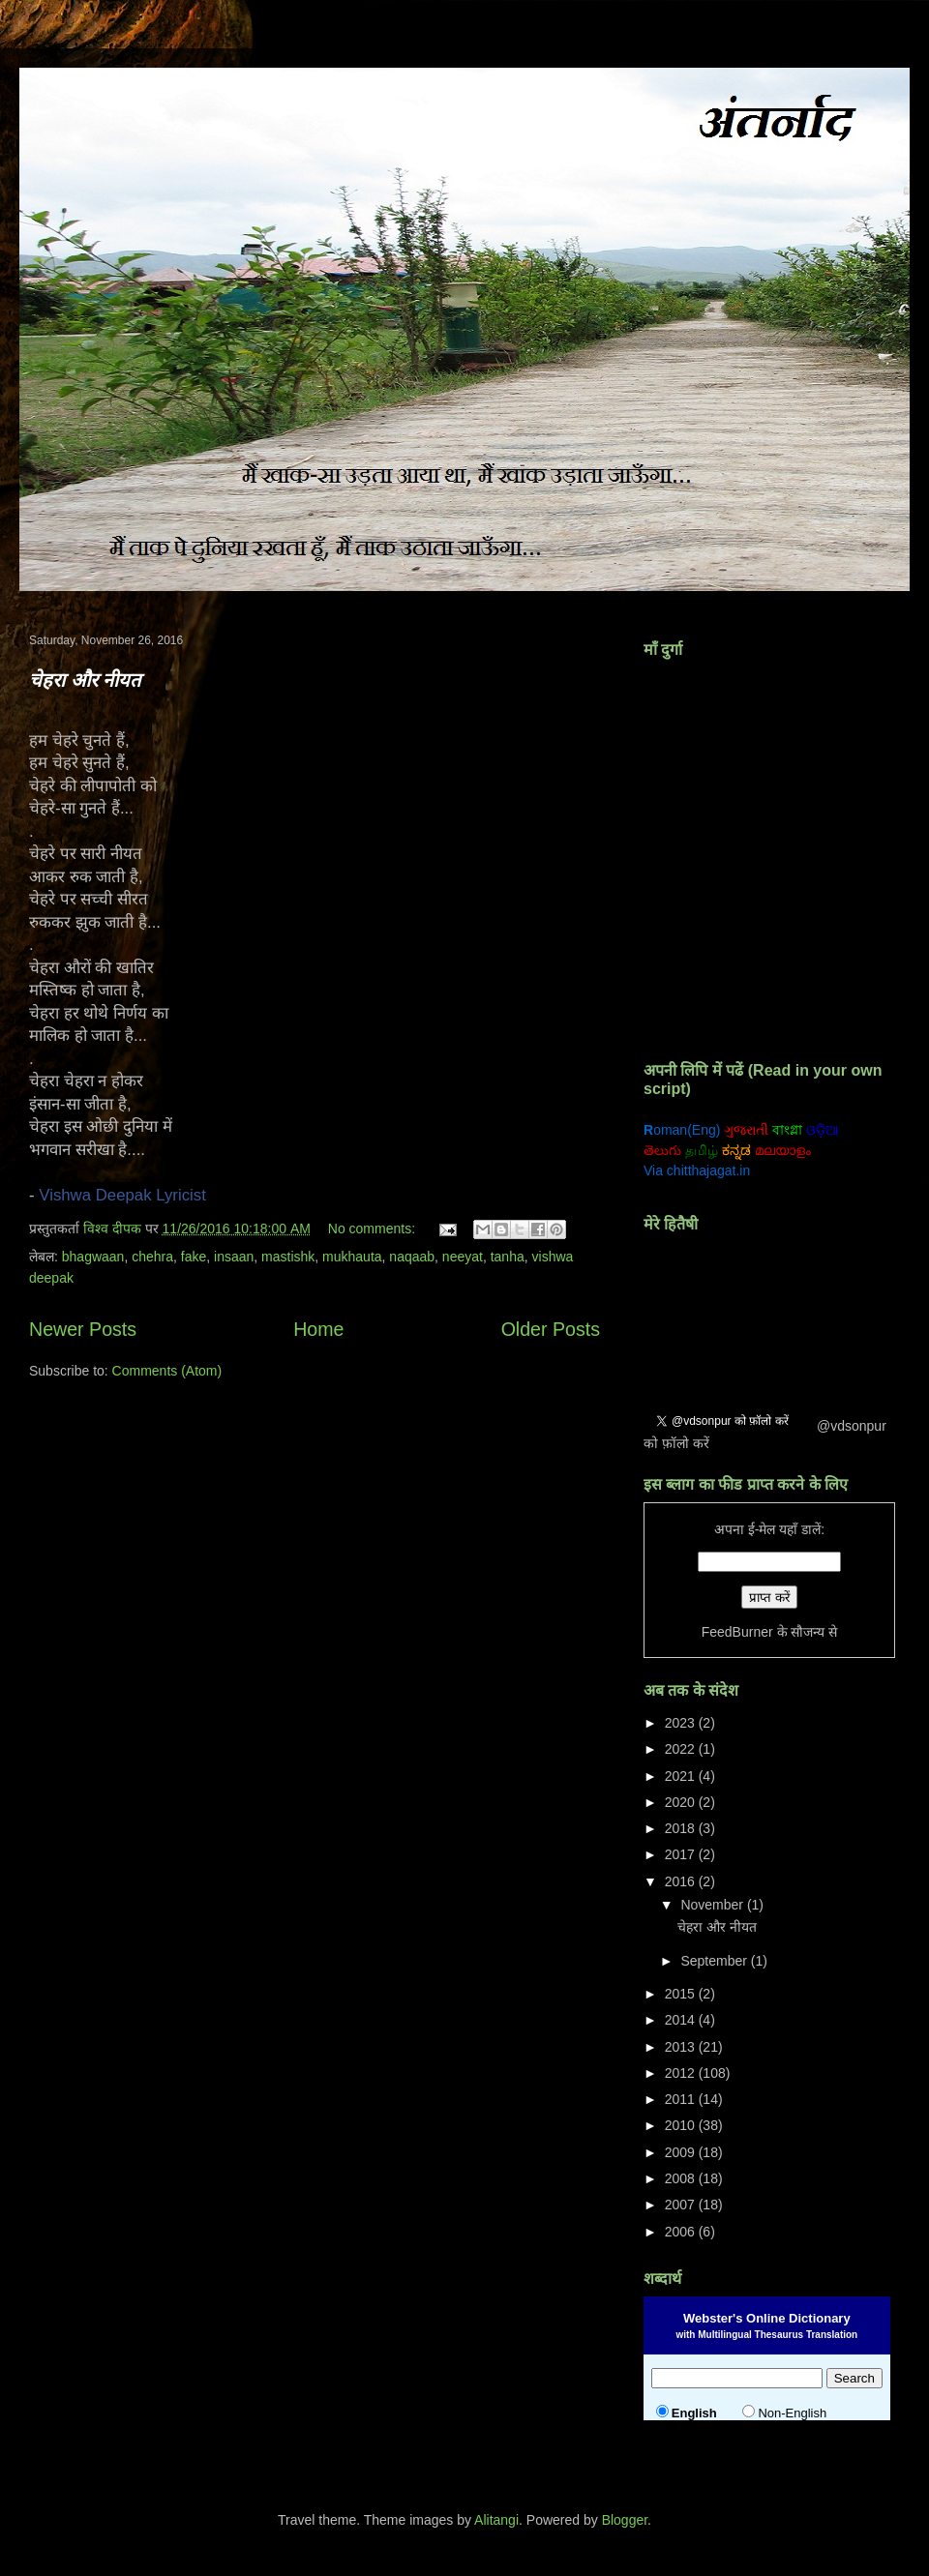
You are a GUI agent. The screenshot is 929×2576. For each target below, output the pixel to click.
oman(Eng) (682, 1130)
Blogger (624, 2520)
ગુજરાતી (746, 1130)
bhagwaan (93, 1256)
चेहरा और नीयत (84, 680)
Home (318, 1329)
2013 (682, 2047)
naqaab (412, 1256)
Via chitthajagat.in (697, 1170)
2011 (682, 2099)
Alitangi (496, 2520)
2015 (682, 1993)
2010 (682, 2125)
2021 (682, 1776)
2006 (682, 2231)
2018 (682, 1828)
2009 (682, 2152)
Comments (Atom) (167, 1370)
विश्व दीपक (114, 1228)
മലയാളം (783, 1150)
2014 (682, 2020)
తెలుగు (662, 1150)
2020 (682, 1802)
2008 (682, 2178)
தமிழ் (701, 1150)
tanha (507, 1256)
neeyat (462, 1256)
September (715, 1961)
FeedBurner (737, 1632)
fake (193, 1256)
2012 (682, 2073)
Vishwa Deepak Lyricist (122, 1195)
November (713, 1904)
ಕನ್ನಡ (736, 1150)
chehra (152, 1256)
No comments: (373, 1228)
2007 (682, 2204)
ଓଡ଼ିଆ (822, 1130)
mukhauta (351, 1256)
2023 (682, 1723)
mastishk (288, 1256)
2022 (682, 1749)
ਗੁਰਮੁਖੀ (863, 1130)
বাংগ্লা (787, 1130)
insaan (234, 1256)
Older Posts (550, 1329)
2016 (682, 1881)
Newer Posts (82, 1329)
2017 (682, 1854)
